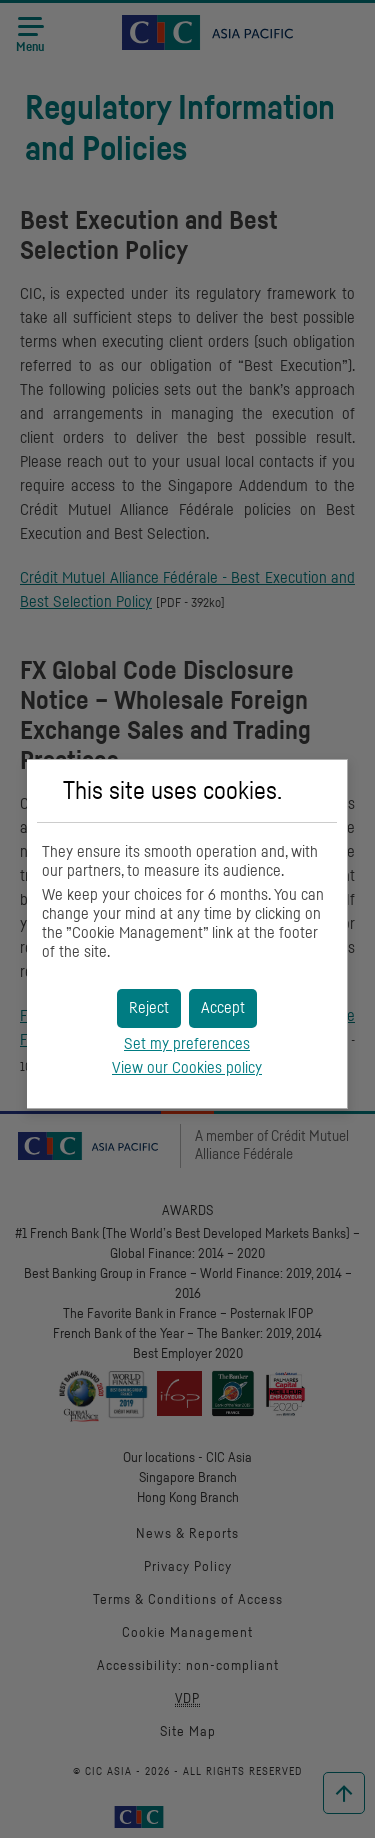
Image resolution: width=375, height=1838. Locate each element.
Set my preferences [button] (187, 1044)
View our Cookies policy (187, 1068)
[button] (223, 1008)
